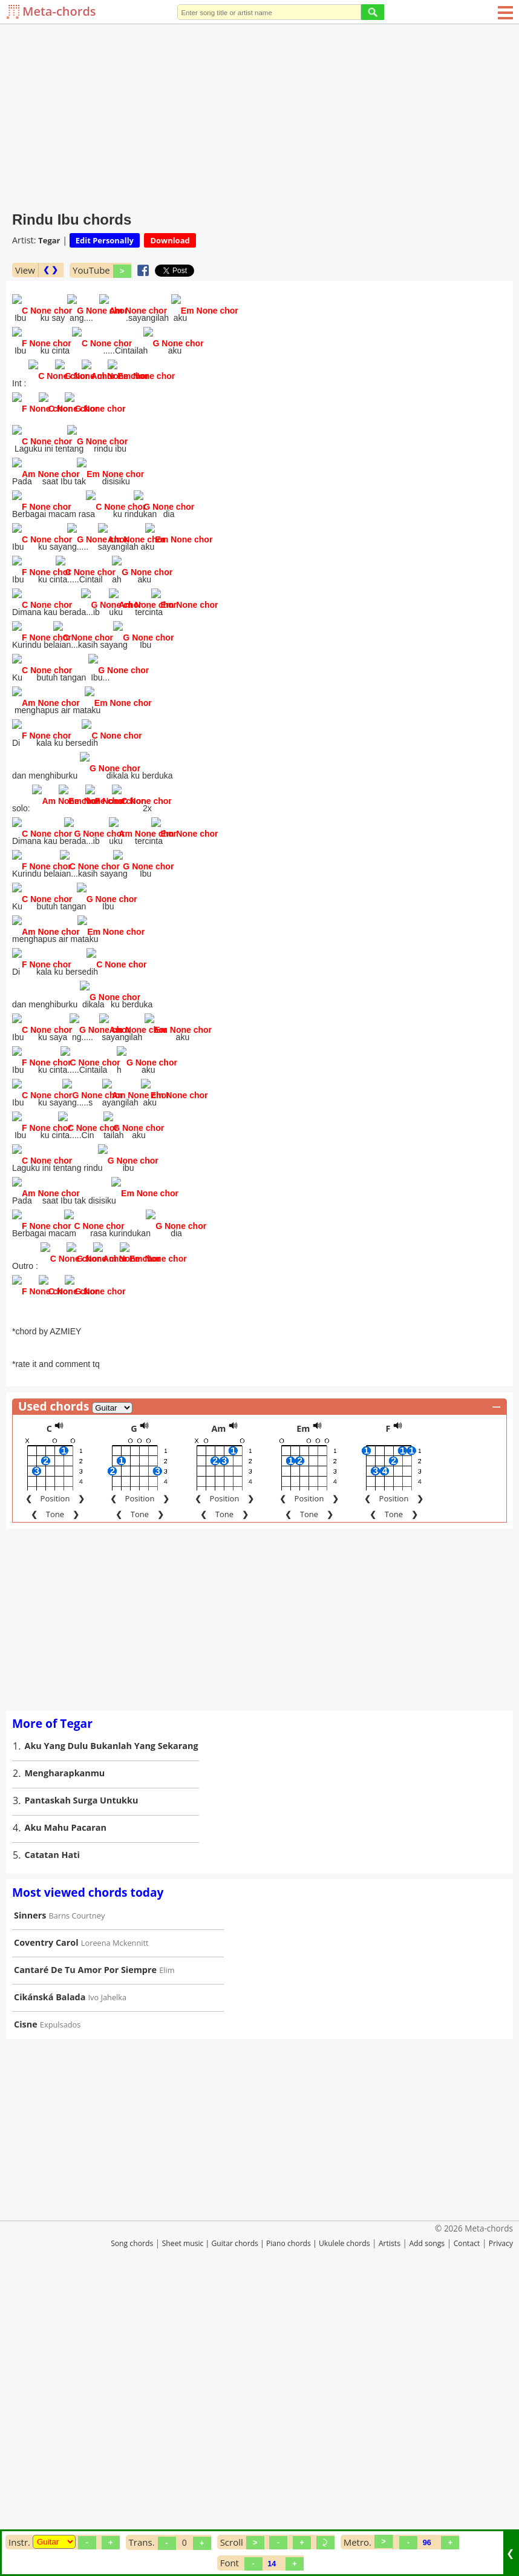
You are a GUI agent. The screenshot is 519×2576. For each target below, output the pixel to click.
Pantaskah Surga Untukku (82, 2083)
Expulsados (60, 2307)
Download (169, 240)
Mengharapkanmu (65, 2056)
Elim (166, 2253)
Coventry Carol (46, 2226)
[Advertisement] (259, 115)
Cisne (26, 2307)
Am (218, 1712)
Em (303, 1712)
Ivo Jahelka (107, 2280)
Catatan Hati (52, 2138)
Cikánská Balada (49, 2280)
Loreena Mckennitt (115, 2226)
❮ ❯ (50, 270)
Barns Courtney (77, 2198)
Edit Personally (105, 240)
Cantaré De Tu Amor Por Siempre (85, 2253)
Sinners (30, 2198)
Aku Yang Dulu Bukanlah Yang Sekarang (111, 2029)
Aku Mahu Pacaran (65, 2110)
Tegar (49, 240)
